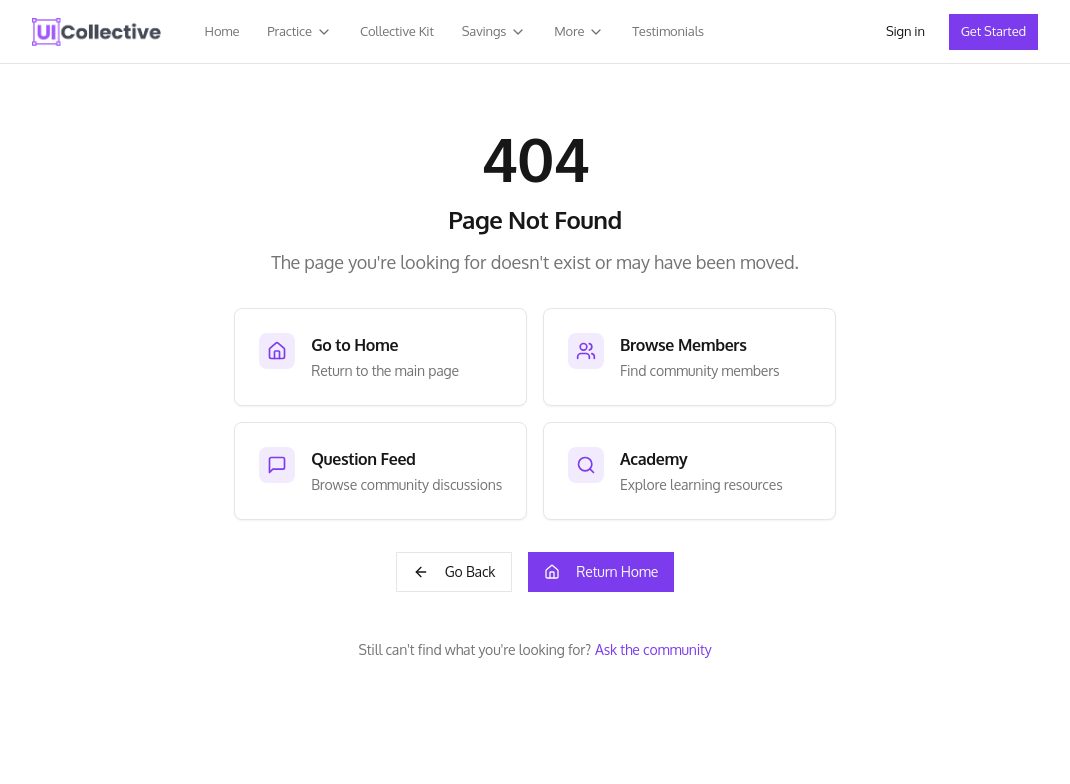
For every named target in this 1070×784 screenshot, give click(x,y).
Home (222, 31)
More (579, 31)
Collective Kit (397, 31)
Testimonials (668, 31)
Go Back (454, 571)
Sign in (905, 31)
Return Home (601, 571)
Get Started (993, 31)
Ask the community (653, 649)
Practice (299, 31)
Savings (494, 31)
